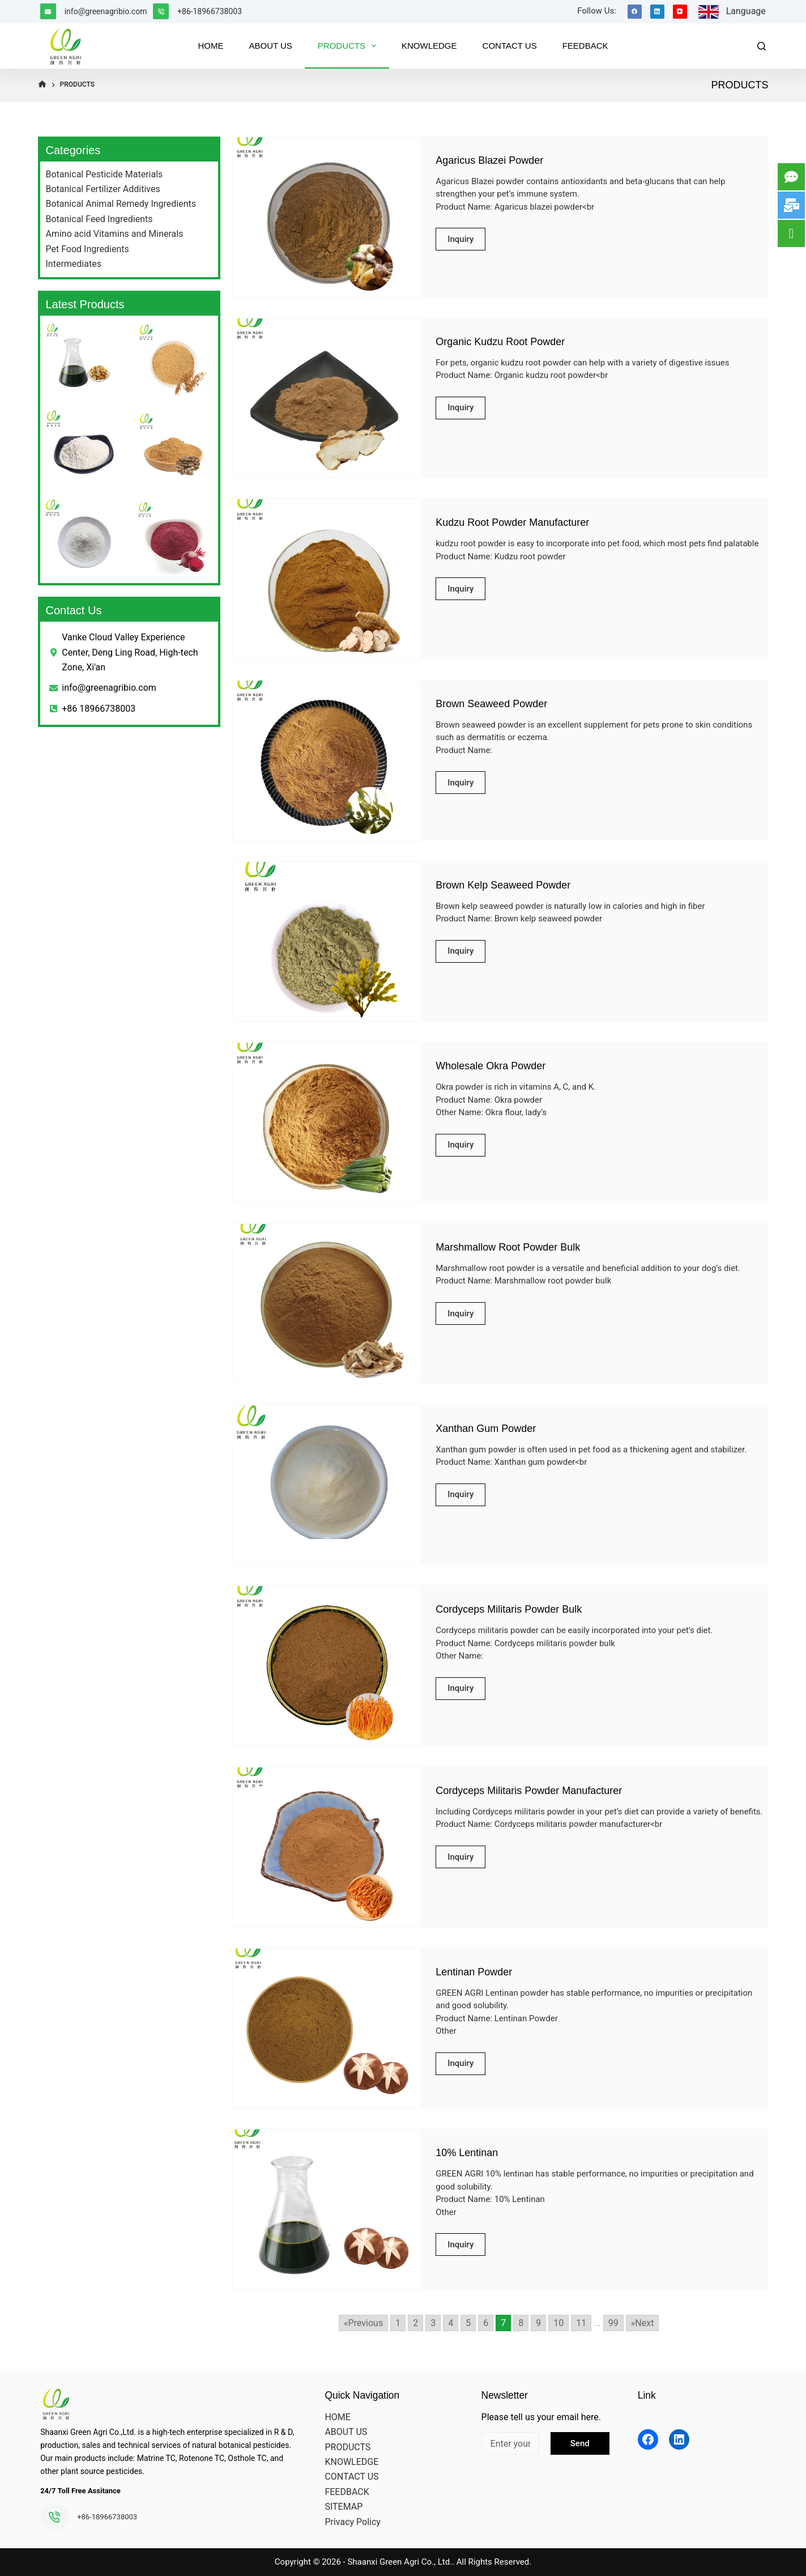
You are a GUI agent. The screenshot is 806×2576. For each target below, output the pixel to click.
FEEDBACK (347, 2491)
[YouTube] (680, 12)
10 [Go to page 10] (558, 2323)
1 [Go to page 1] (397, 2323)
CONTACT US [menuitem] (510, 45)
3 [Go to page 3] (433, 2323)
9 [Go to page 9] (538, 2323)
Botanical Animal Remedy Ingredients (121, 203)
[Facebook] (635, 12)
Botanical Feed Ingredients (99, 219)
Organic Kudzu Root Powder (500, 341)
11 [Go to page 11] (581, 2323)
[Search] (761, 46)
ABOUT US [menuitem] (270, 45)
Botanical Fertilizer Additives (103, 189)
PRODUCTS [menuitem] (349, 46)
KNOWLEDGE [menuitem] (429, 45)
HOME (337, 2417)
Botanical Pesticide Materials (104, 174)
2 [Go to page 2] (415, 2323)
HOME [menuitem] (210, 45)
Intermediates (73, 263)
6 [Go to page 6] (485, 2323)
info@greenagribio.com (106, 11)
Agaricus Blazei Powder (489, 160)
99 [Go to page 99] (613, 2323)
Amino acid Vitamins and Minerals (115, 233)
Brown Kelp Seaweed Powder (503, 885)
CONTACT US (351, 2476)
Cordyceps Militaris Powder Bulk (509, 1609)
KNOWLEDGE (351, 2461)
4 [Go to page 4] (450, 2323)
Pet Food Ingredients (87, 249)
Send (580, 2443)
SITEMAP (344, 2506)
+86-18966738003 (209, 11)
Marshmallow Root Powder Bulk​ (508, 1247)
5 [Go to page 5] (468, 2323)
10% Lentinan (467, 2152)
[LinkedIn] (657, 12)
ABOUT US (346, 2431)
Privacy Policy (353, 2522)
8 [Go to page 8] (520, 2323)
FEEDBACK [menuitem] (585, 45)
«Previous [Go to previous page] (363, 2323)
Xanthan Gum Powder (486, 1428)
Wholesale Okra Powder (490, 1066)
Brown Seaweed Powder (491, 703)
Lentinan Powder (474, 1972)
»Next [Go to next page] (642, 2323)
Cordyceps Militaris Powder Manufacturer (529, 1790)
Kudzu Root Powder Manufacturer (512, 522)
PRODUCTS (347, 2447)
